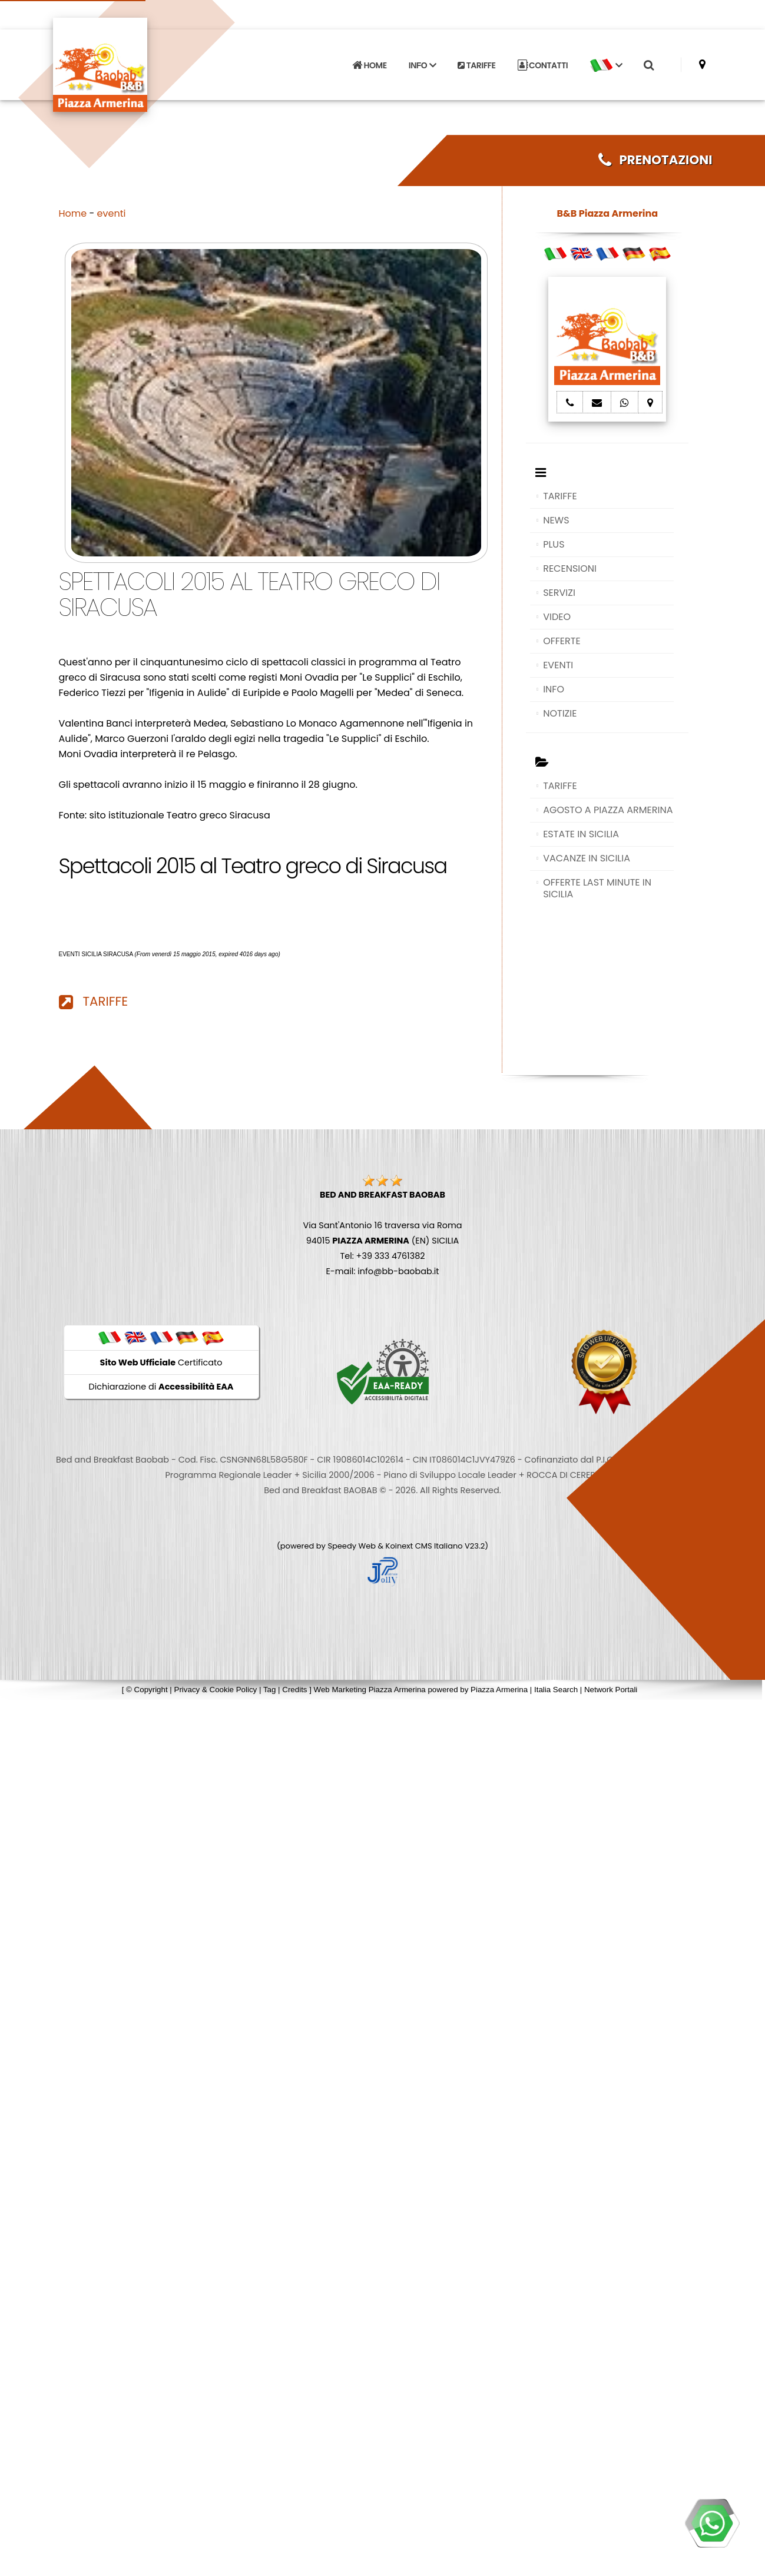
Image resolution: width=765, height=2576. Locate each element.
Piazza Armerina (499, 1689)
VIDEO (557, 617)
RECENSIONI (570, 568)
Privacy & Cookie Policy (215, 1689)
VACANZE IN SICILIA (586, 858)
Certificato (161, 1362)
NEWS (556, 520)
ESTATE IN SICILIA (581, 834)
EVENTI (558, 665)
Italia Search (556, 1689)
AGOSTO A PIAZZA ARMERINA (608, 810)
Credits (294, 1689)
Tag (269, 1689)
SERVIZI (559, 592)
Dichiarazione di (161, 1387)
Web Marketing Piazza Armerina (370, 1689)
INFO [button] (422, 62)
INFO (553, 689)
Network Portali (610, 1689)
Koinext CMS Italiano (425, 1545)
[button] (605, 62)
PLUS (553, 544)
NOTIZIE (560, 713)
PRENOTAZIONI (655, 159)
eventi (111, 213)
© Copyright (147, 1689)
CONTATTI (543, 62)
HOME (369, 62)
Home (73, 213)
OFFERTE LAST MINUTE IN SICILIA (597, 888)
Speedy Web (351, 1545)
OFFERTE (562, 641)
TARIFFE (476, 62)
